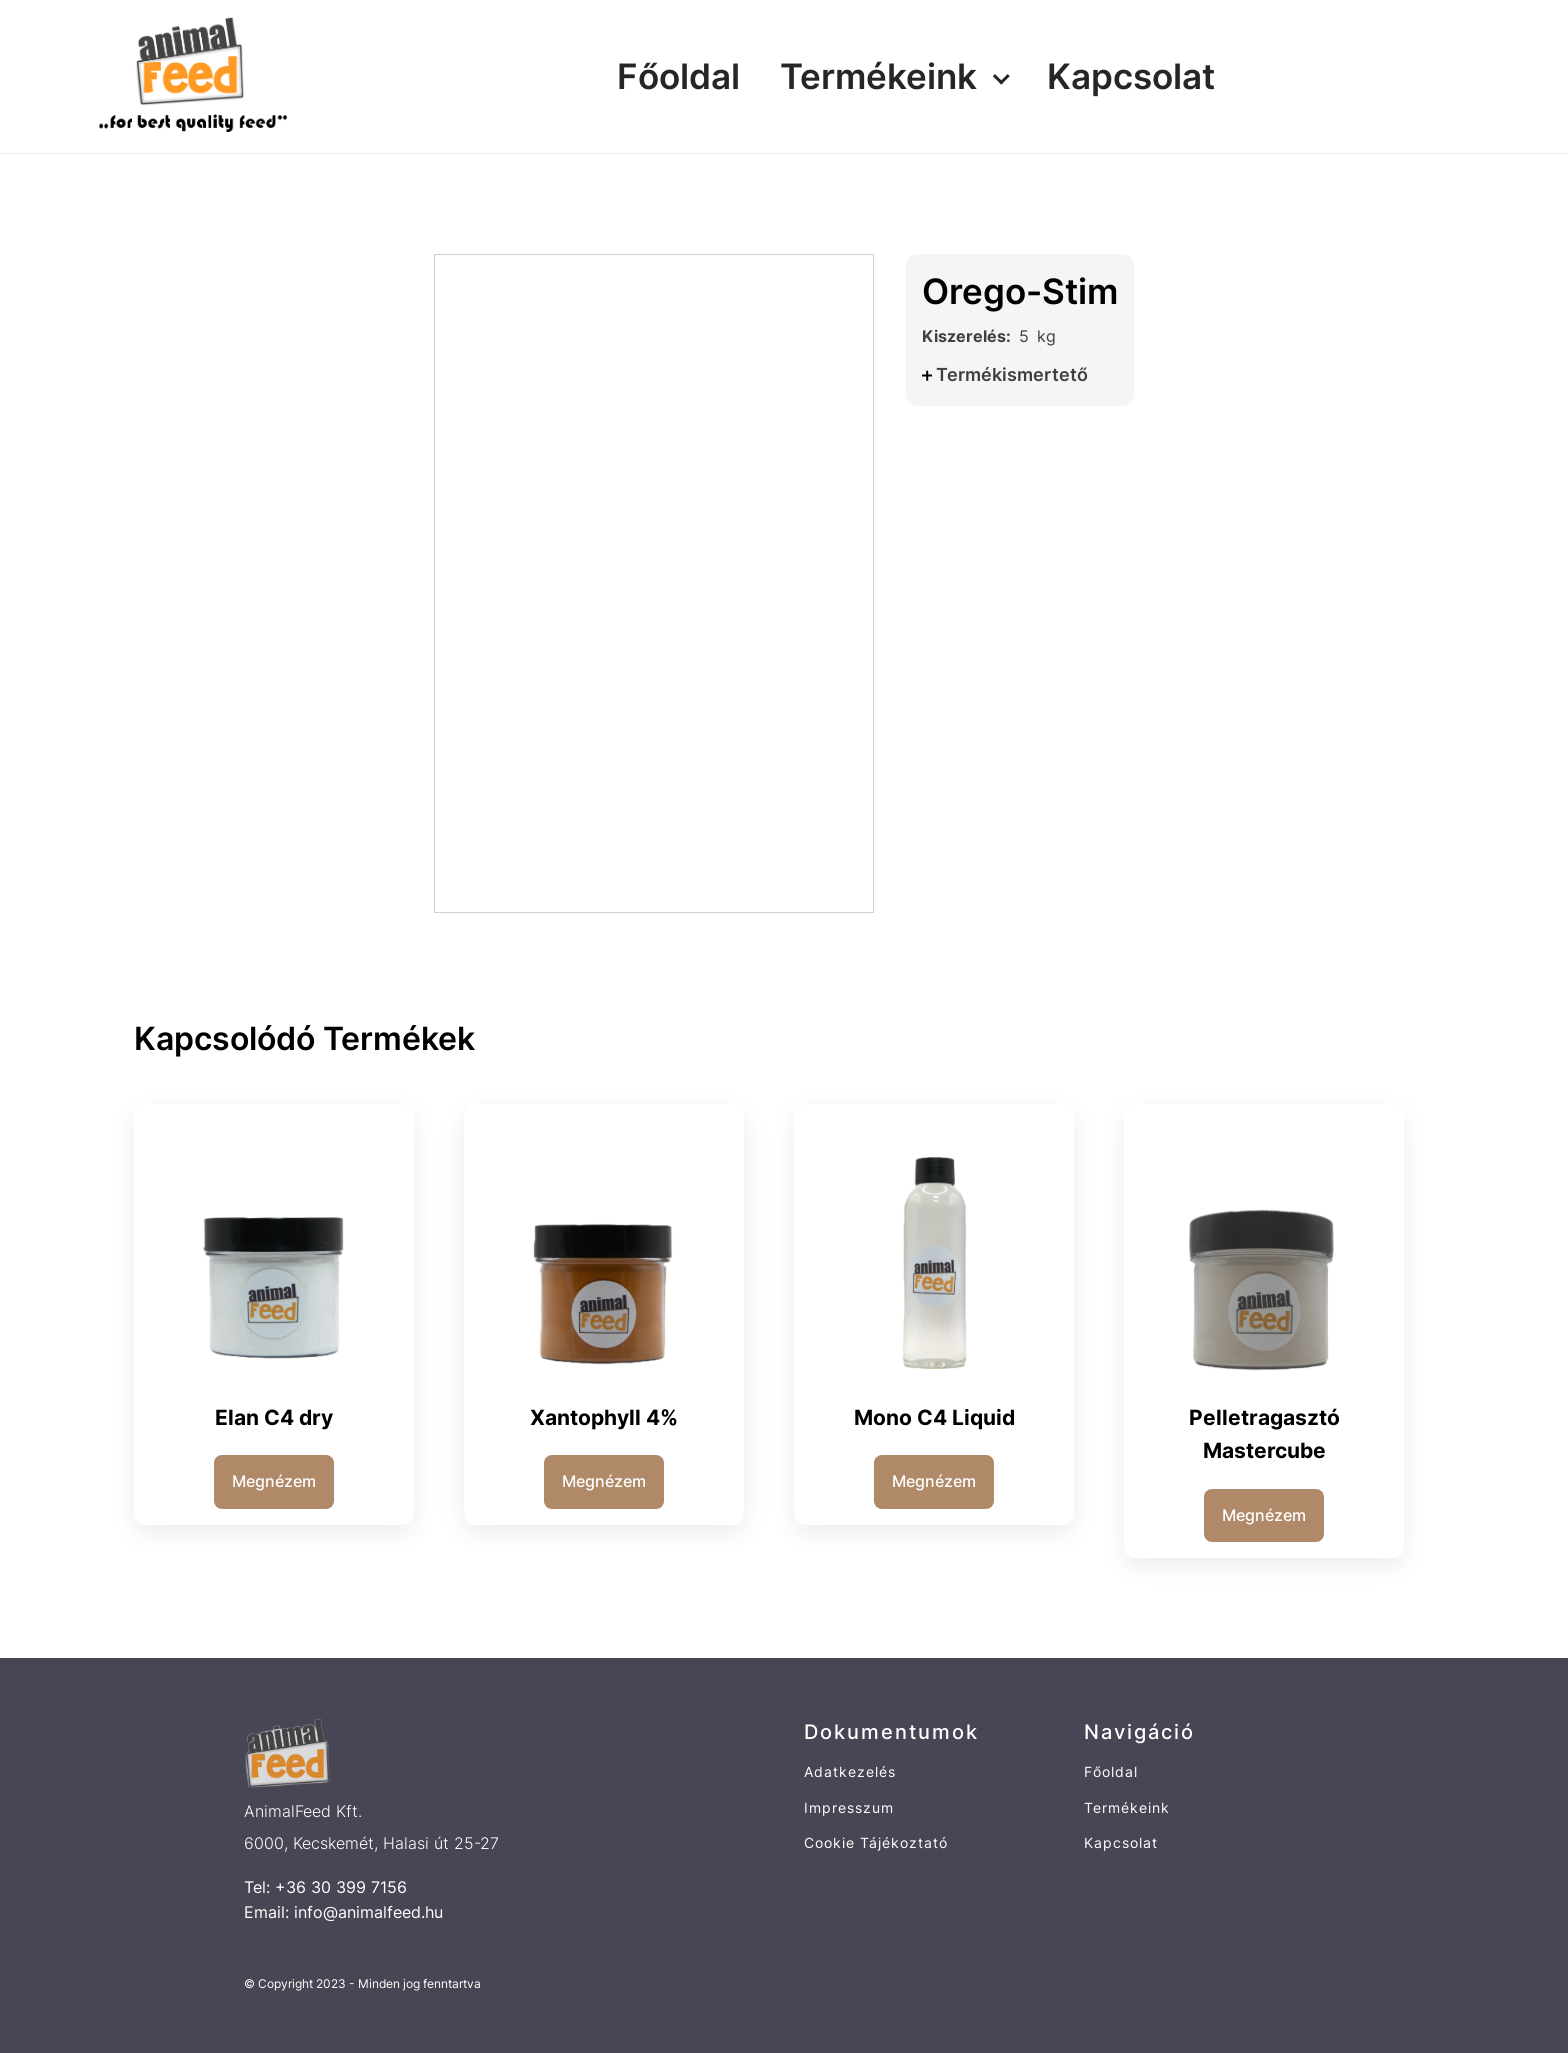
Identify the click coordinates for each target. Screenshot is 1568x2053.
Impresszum (849, 1807)
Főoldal (678, 76)
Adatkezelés (850, 1771)
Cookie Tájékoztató (876, 1842)
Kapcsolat (1131, 76)
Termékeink (878, 76)
